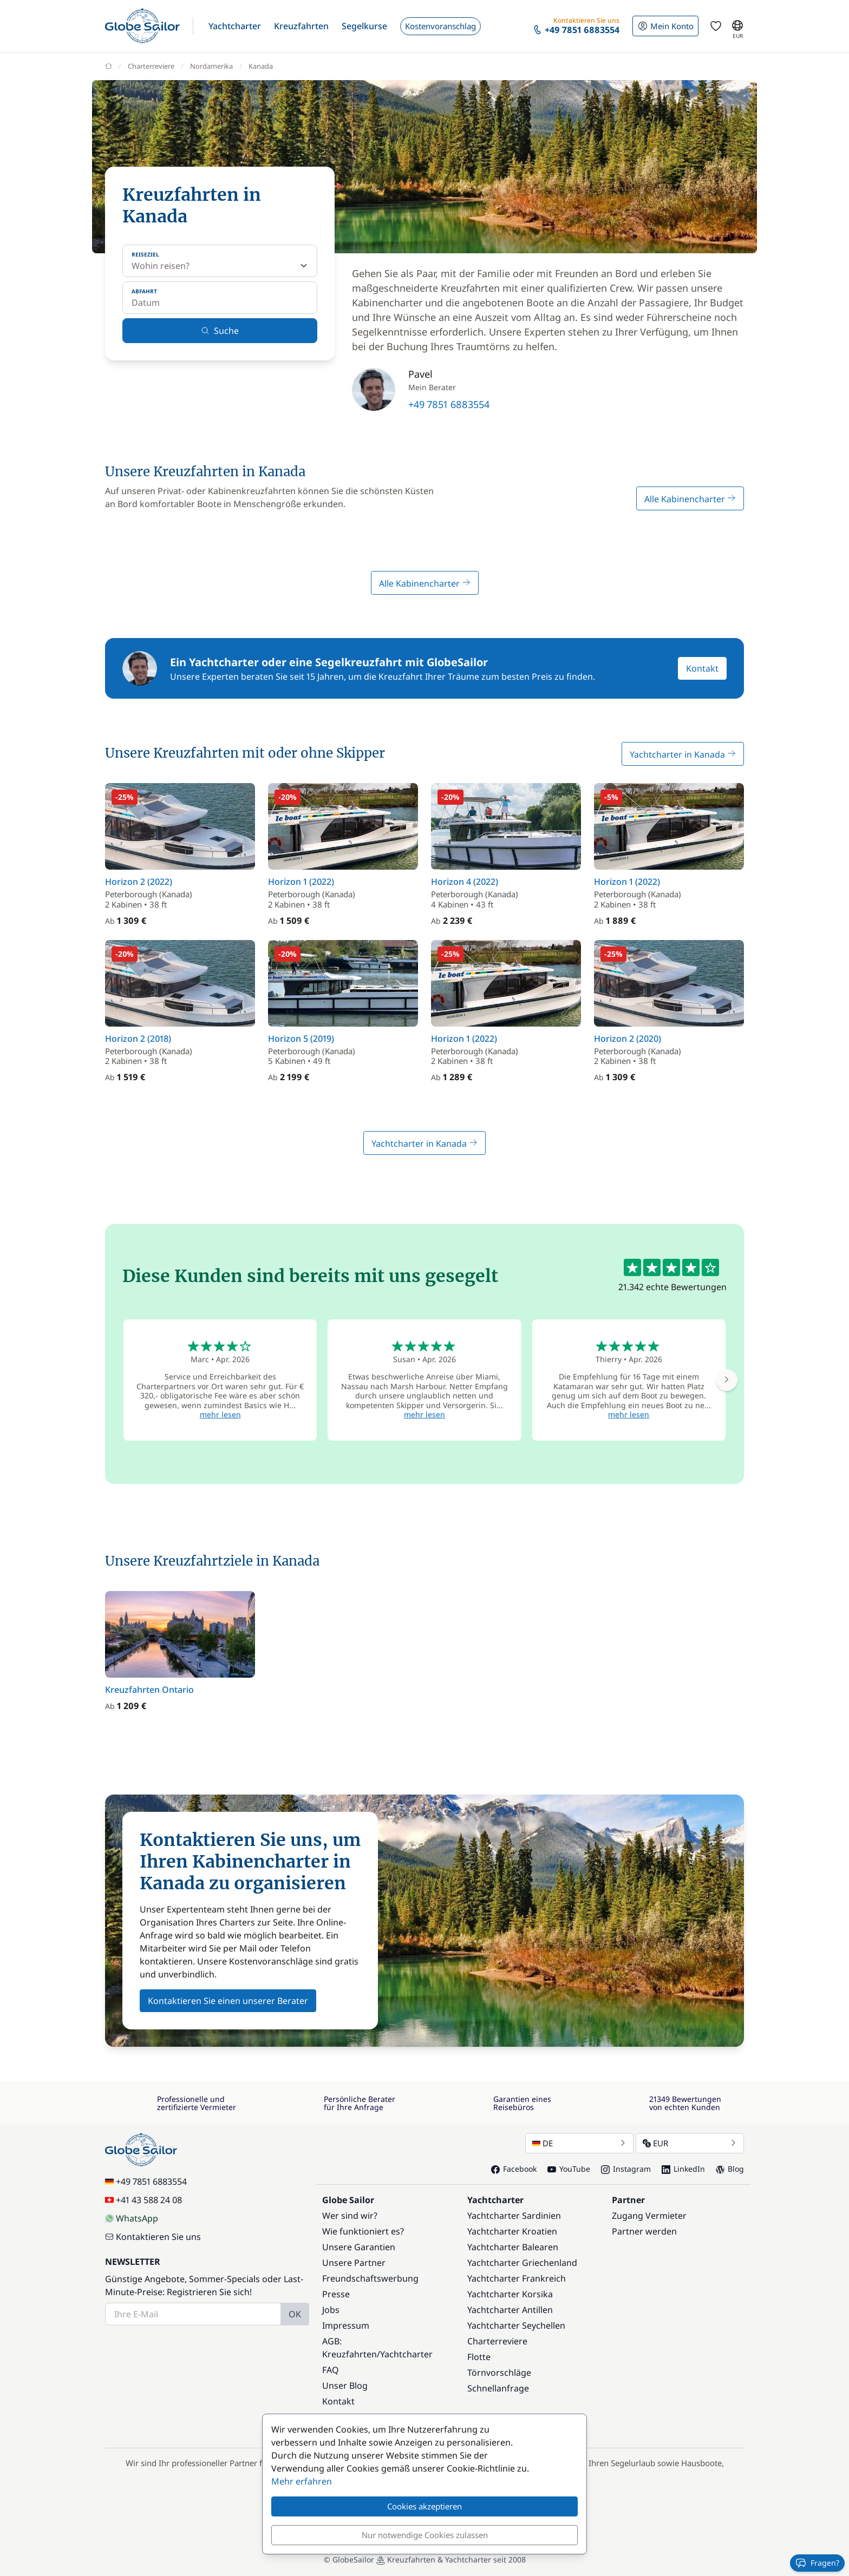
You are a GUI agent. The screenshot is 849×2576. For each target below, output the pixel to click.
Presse (336, 2294)
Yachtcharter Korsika (510, 2294)
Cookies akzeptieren (424, 2506)
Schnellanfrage (498, 2388)
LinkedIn (683, 2169)
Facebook (514, 2169)
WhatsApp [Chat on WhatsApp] (131, 2218)
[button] (234, 26)
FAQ (330, 2370)
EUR (690, 2143)
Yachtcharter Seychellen (516, 2325)
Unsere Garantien (358, 2247)
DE (579, 2143)
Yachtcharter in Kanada (683, 754)
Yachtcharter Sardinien (514, 2216)
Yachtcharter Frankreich (516, 2278)
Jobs (330, 2310)
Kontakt (702, 668)
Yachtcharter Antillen (510, 2310)
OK (295, 2314)
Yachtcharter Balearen (512, 2247)
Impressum (345, 2325)
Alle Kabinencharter (690, 499)
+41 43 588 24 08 (143, 2200)
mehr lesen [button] (220, 1414)
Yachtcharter (406, 2354)
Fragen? (817, 2563)
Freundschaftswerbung (370, 2278)
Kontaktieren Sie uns (153, 2237)
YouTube (568, 2169)
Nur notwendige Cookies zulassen (425, 2534)
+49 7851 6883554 (448, 404)
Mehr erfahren (301, 2481)
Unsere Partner (354, 2263)
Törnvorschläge (499, 2372)
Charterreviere (497, 2341)
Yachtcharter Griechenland (522, 2263)
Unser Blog (345, 2385)
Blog (730, 2169)
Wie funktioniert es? (363, 2231)
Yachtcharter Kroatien (512, 2231)
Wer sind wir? (349, 2216)
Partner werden (644, 2231)
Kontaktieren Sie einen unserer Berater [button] (228, 2001)
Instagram (626, 2169)
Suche (220, 331)
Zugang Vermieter (649, 2216)
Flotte (479, 2357)
